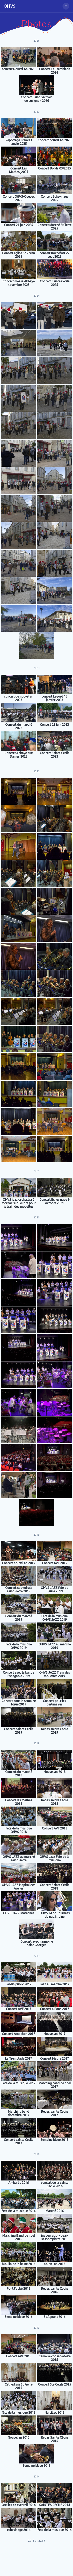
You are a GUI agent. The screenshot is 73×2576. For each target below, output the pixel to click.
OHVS (9, 6)
